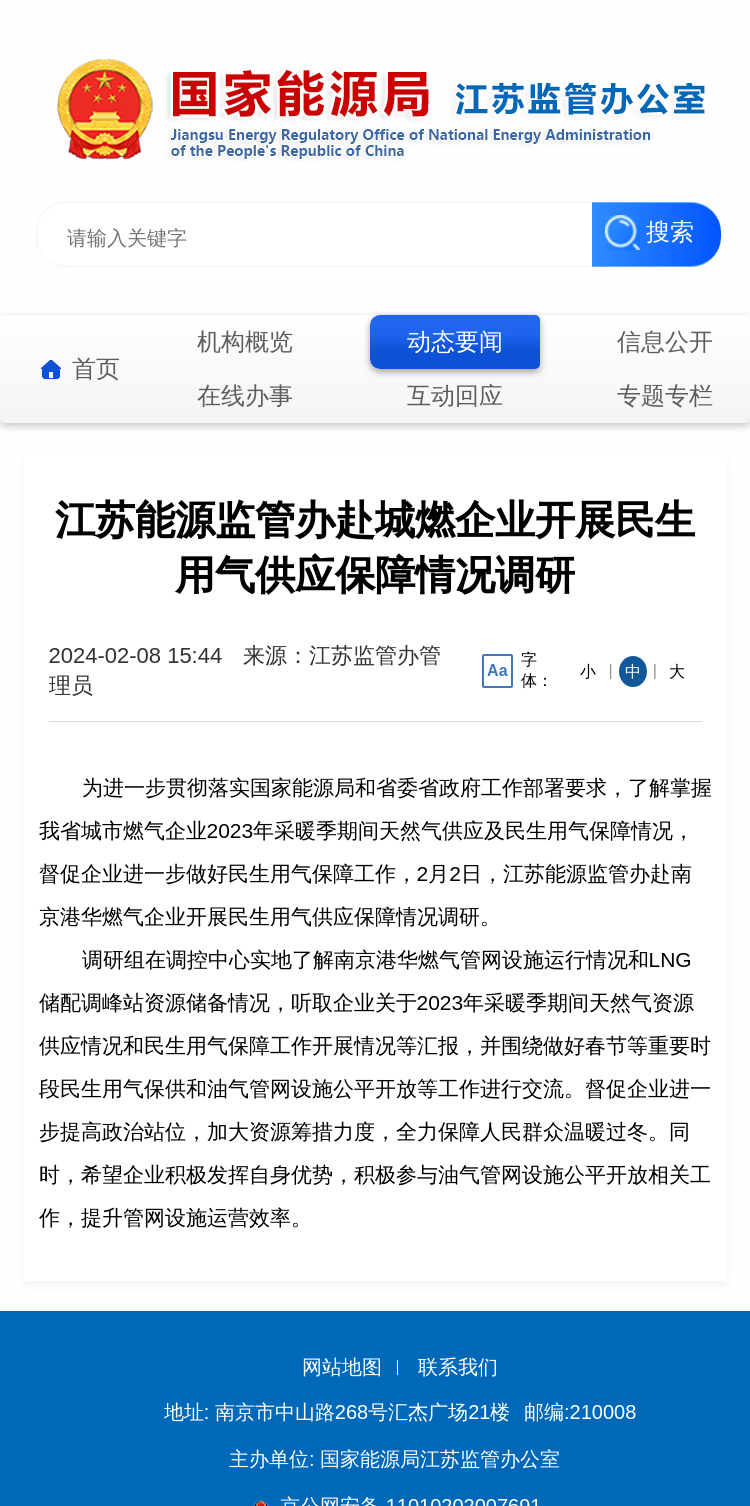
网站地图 (342, 1367)
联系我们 (458, 1367)
